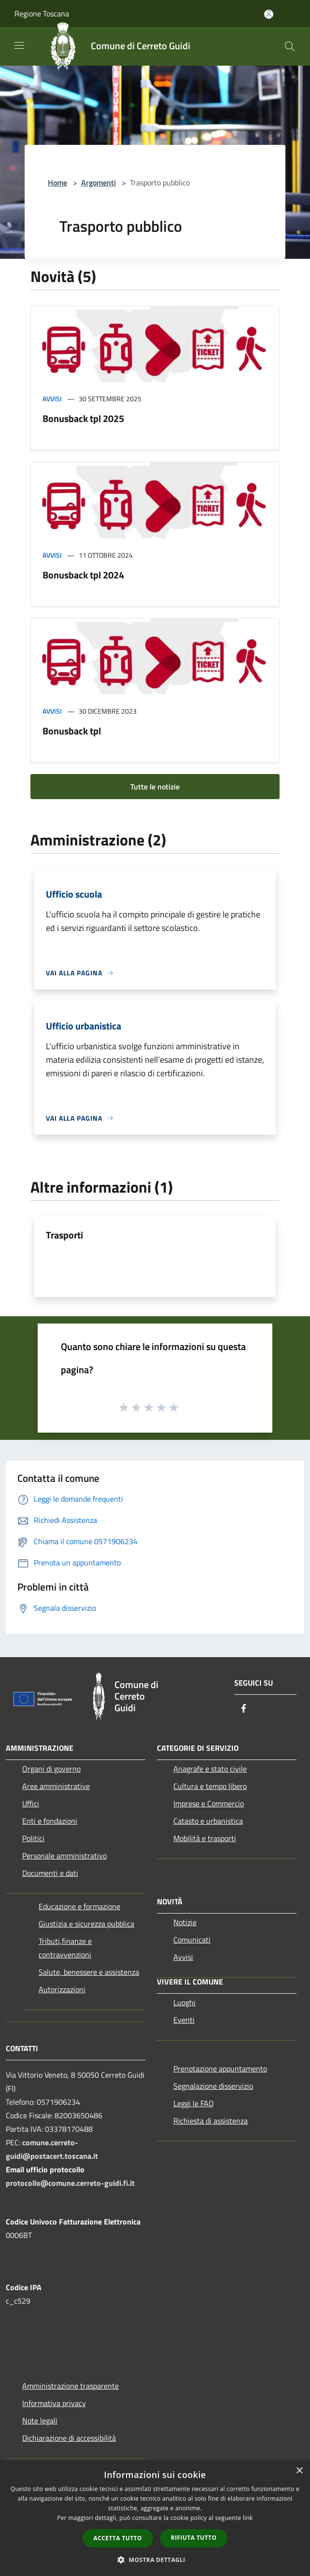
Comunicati (192, 1939)
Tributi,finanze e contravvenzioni (65, 1947)
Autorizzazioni (62, 1989)
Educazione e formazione (79, 1906)
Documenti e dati (50, 1873)
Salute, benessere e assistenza (89, 1972)
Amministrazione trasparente (70, 2386)
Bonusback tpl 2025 (83, 418)
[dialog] (155, 2518)
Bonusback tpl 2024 (83, 574)
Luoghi (184, 2002)
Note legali (39, 2420)
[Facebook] (244, 1709)
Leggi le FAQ (193, 2103)
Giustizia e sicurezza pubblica (86, 1923)
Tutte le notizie (155, 786)
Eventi (184, 2020)
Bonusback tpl (71, 730)
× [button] (299, 2471)
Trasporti (64, 1234)
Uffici (30, 1803)
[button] (155, 2559)
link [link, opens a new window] (248, 2518)
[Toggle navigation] (19, 45)
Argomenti (98, 182)
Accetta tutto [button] (118, 2538)
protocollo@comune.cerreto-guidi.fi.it (70, 2183)
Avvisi (52, 399)
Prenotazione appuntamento (220, 2068)
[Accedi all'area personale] (268, 14)
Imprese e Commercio (208, 1803)
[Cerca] (290, 46)
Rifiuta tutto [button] (194, 2538)
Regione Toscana (41, 13)
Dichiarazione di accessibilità (69, 2438)
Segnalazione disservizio (213, 2086)
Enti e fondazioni (49, 1821)
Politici (33, 1838)
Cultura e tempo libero (210, 1786)
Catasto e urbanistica (208, 1821)
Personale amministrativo (64, 1855)
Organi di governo (51, 1768)
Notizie (185, 1922)
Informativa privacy (54, 2403)
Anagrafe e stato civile (210, 1768)
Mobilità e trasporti (204, 1838)
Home (57, 182)
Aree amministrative (56, 1786)
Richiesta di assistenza (210, 2120)
